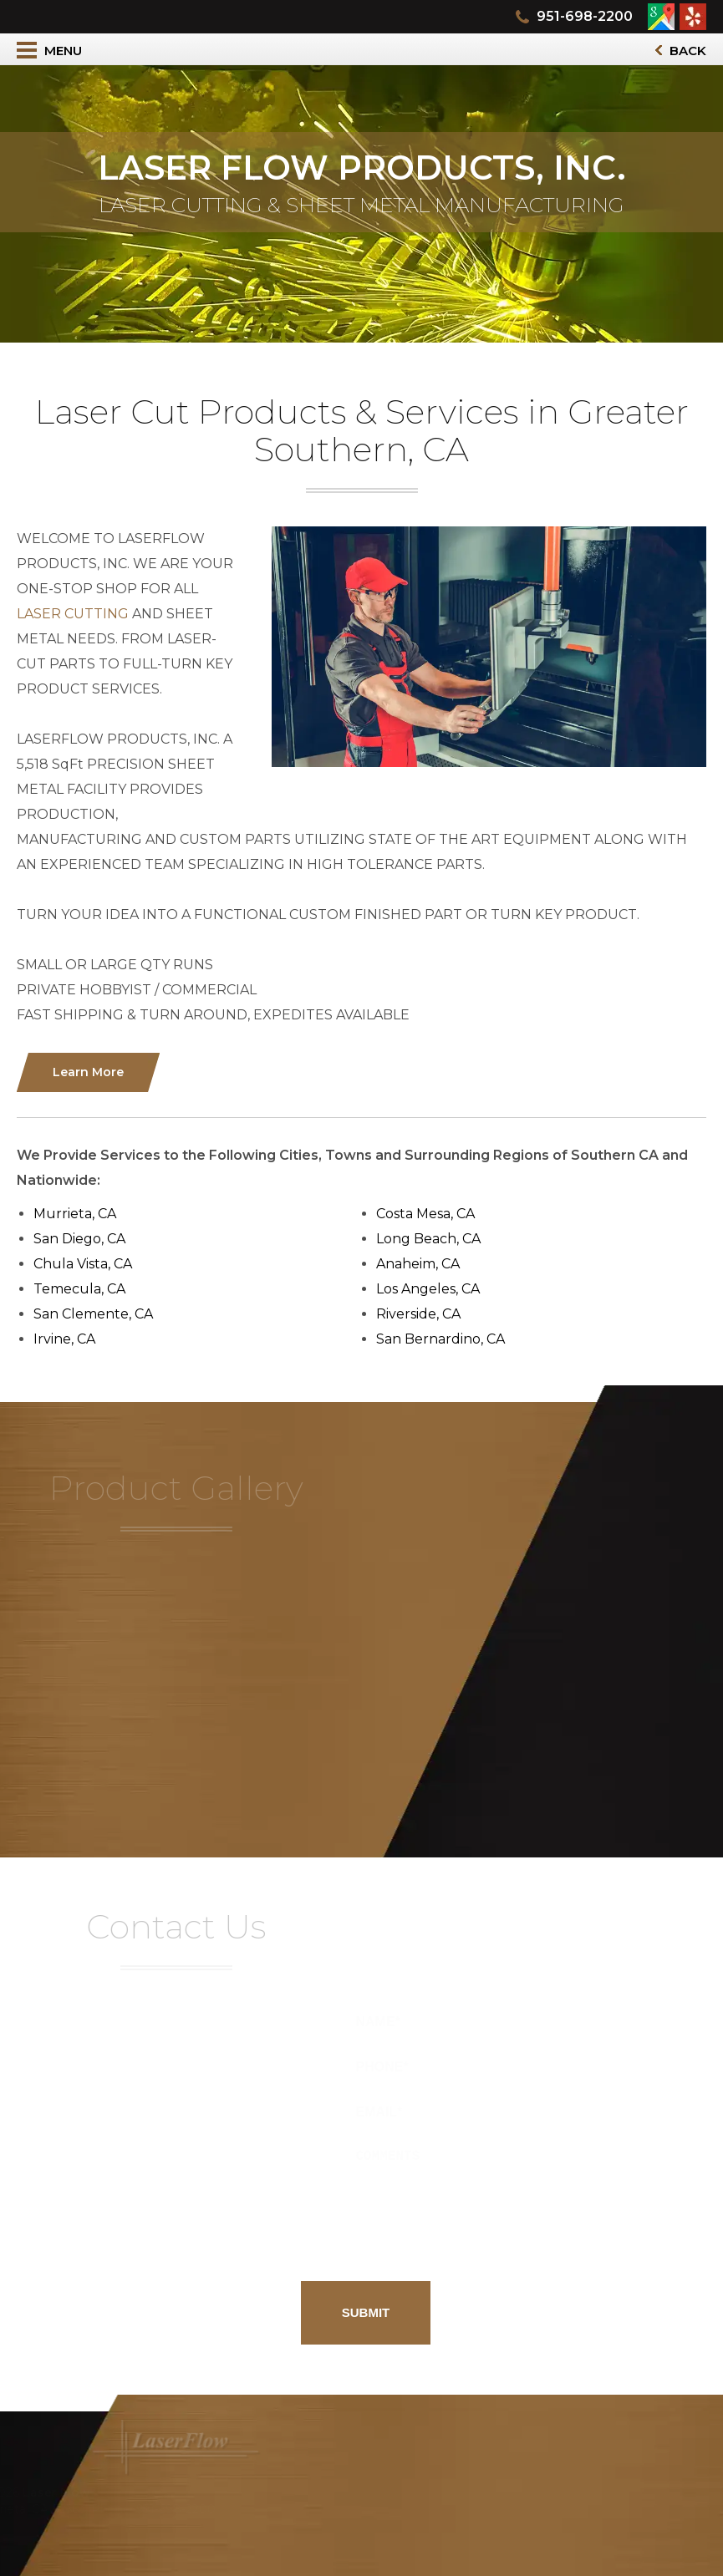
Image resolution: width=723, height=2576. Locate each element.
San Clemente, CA (99, 1314)
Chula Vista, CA (88, 1264)
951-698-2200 (585, 16)
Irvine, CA (70, 1339)
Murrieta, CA (80, 1214)
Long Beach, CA (434, 1239)
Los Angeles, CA (434, 1289)
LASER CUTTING (79, 614)
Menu (49, 50)
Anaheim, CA (424, 1264)
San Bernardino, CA (446, 1339)
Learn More (94, 1072)
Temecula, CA (85, 1289)
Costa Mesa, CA (431, 1214)
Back (680, 50)
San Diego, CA (85, 1239)
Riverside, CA (424, 1314)
